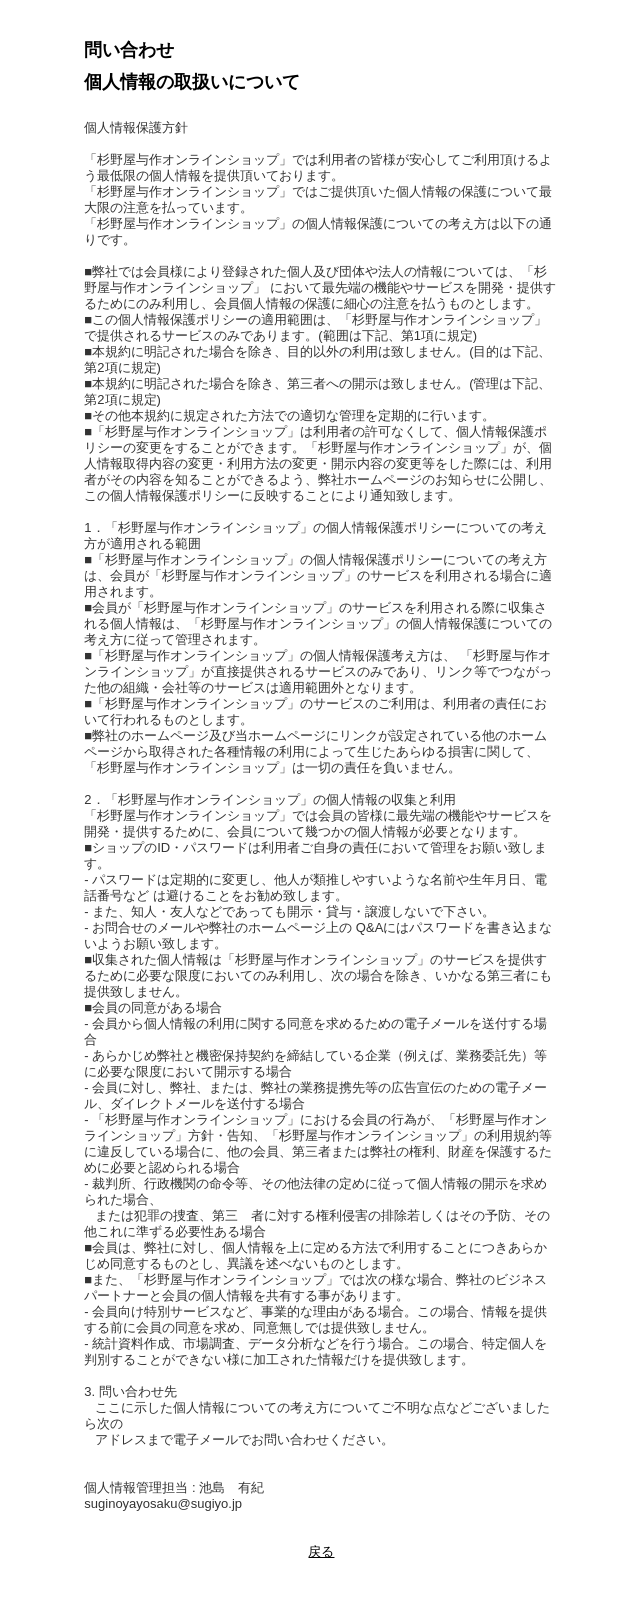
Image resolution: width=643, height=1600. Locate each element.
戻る (321, 1551)
